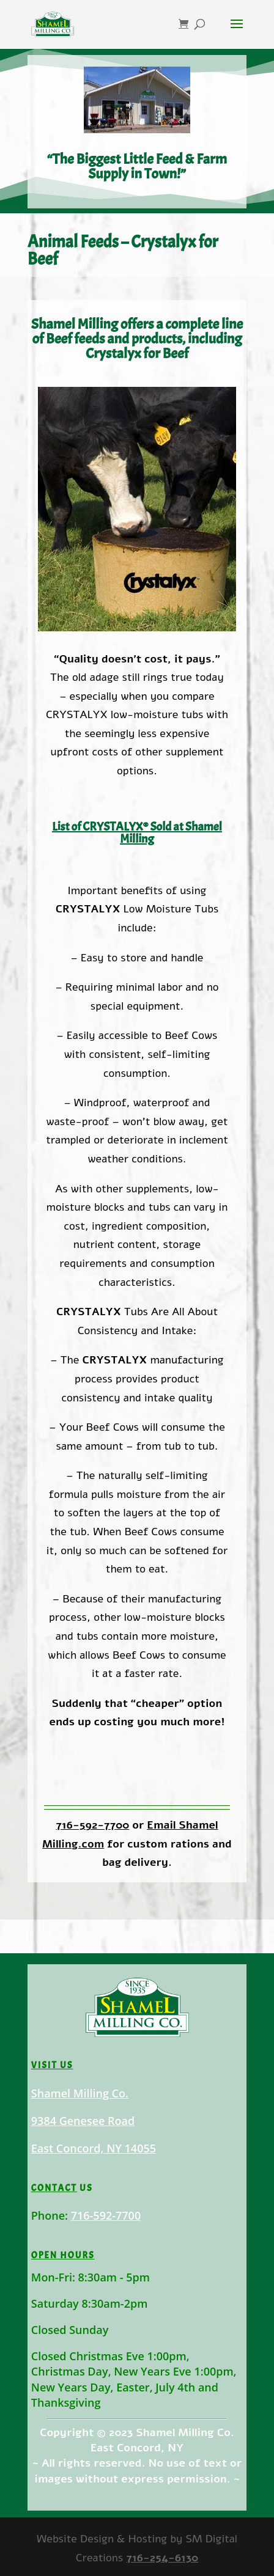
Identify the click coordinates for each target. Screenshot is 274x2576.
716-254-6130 (162, 2557)
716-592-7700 (92, 1825)
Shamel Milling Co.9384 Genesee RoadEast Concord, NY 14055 (98, 2127)
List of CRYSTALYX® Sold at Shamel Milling (137, 832)
